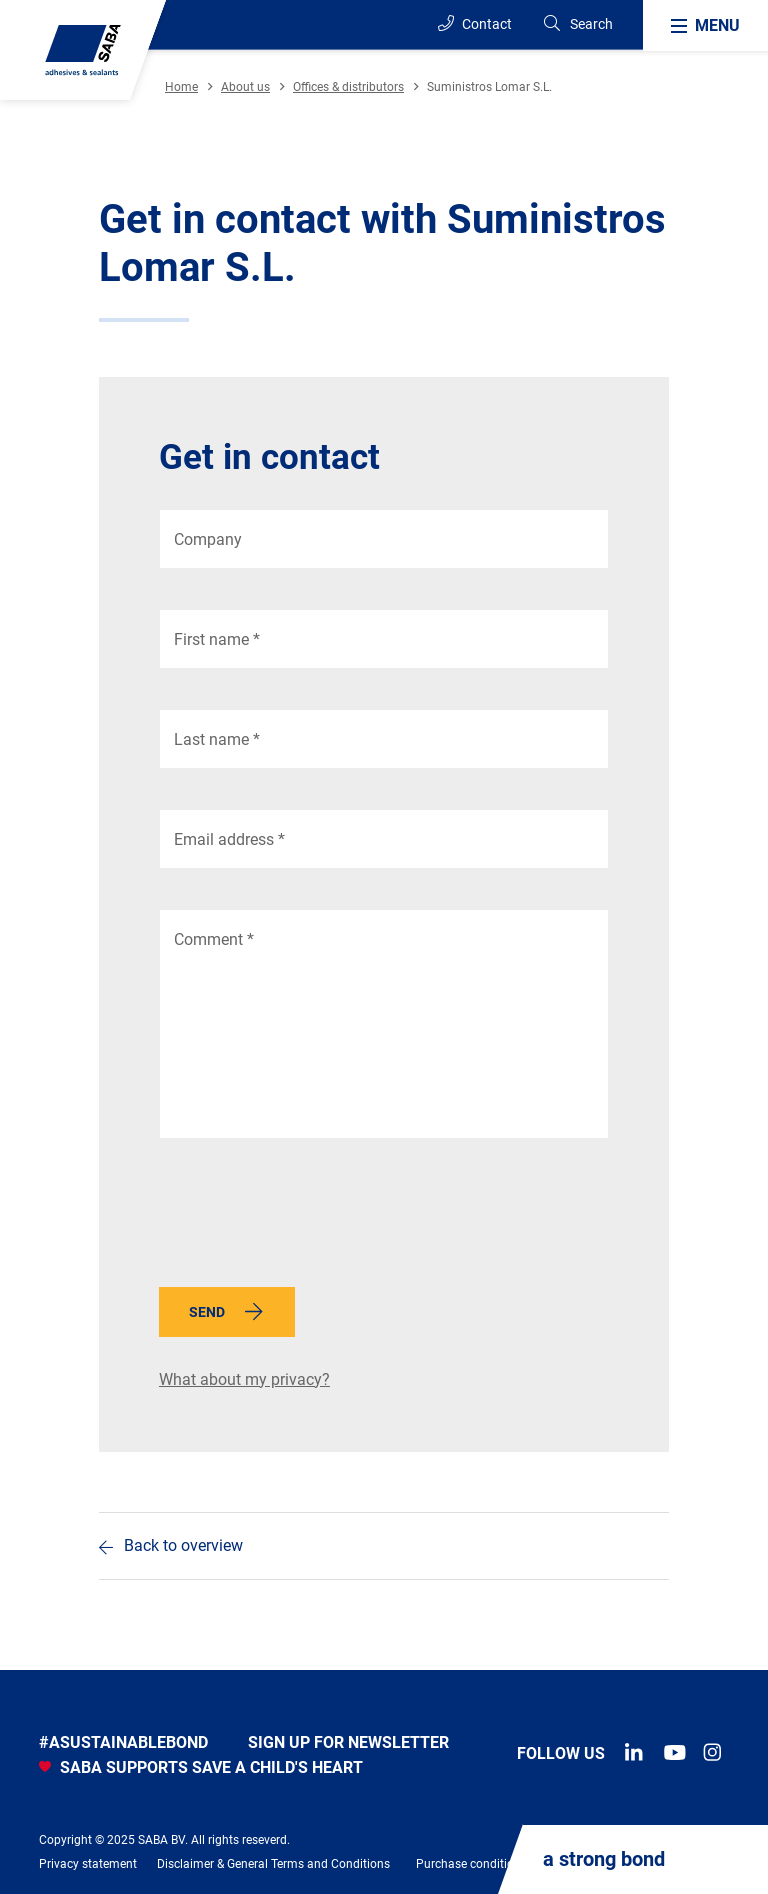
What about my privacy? (244, 1379)
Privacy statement (88, 1864)
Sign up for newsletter (348, 1742)
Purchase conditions (471, 1864)
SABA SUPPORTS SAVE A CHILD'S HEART (201, 1767)
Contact (475, 23)
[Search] (577, 24)
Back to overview (183, 1545)
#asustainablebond (123, 1742)
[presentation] (311, 1218)
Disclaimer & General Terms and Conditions (273, 1864)
